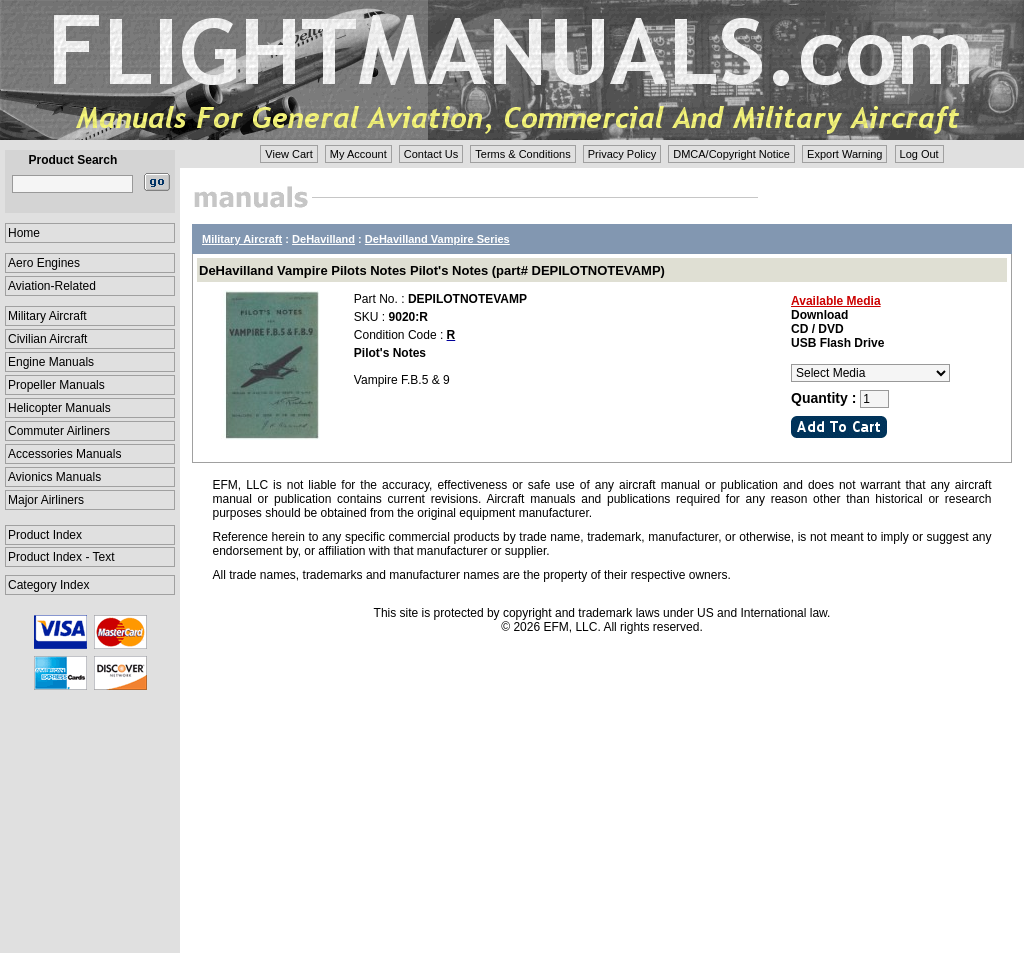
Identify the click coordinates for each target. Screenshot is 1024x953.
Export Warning (844, 154)
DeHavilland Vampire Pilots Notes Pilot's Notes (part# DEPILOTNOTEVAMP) (432, 270)
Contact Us (431, 154)
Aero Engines (44, 263)
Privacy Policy (622, 154)
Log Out (919, 154)
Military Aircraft (47, 316)
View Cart (288, 154)
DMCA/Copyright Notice (731, 154)
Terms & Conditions (522, 154)
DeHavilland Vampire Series (437, 239)
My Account (358, 154)
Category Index (48, 585)
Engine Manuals (51, 362)
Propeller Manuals (56, 385)
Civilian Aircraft (47, 339)
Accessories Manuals (64, 454)
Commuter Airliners (59, 431)
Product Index (45, 535)
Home (24, 233)
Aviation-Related (52, 286)
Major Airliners (46, 500)
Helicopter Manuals (59, 408)
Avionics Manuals (54, 477)
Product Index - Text (61, 557)
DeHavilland (323, 239)
